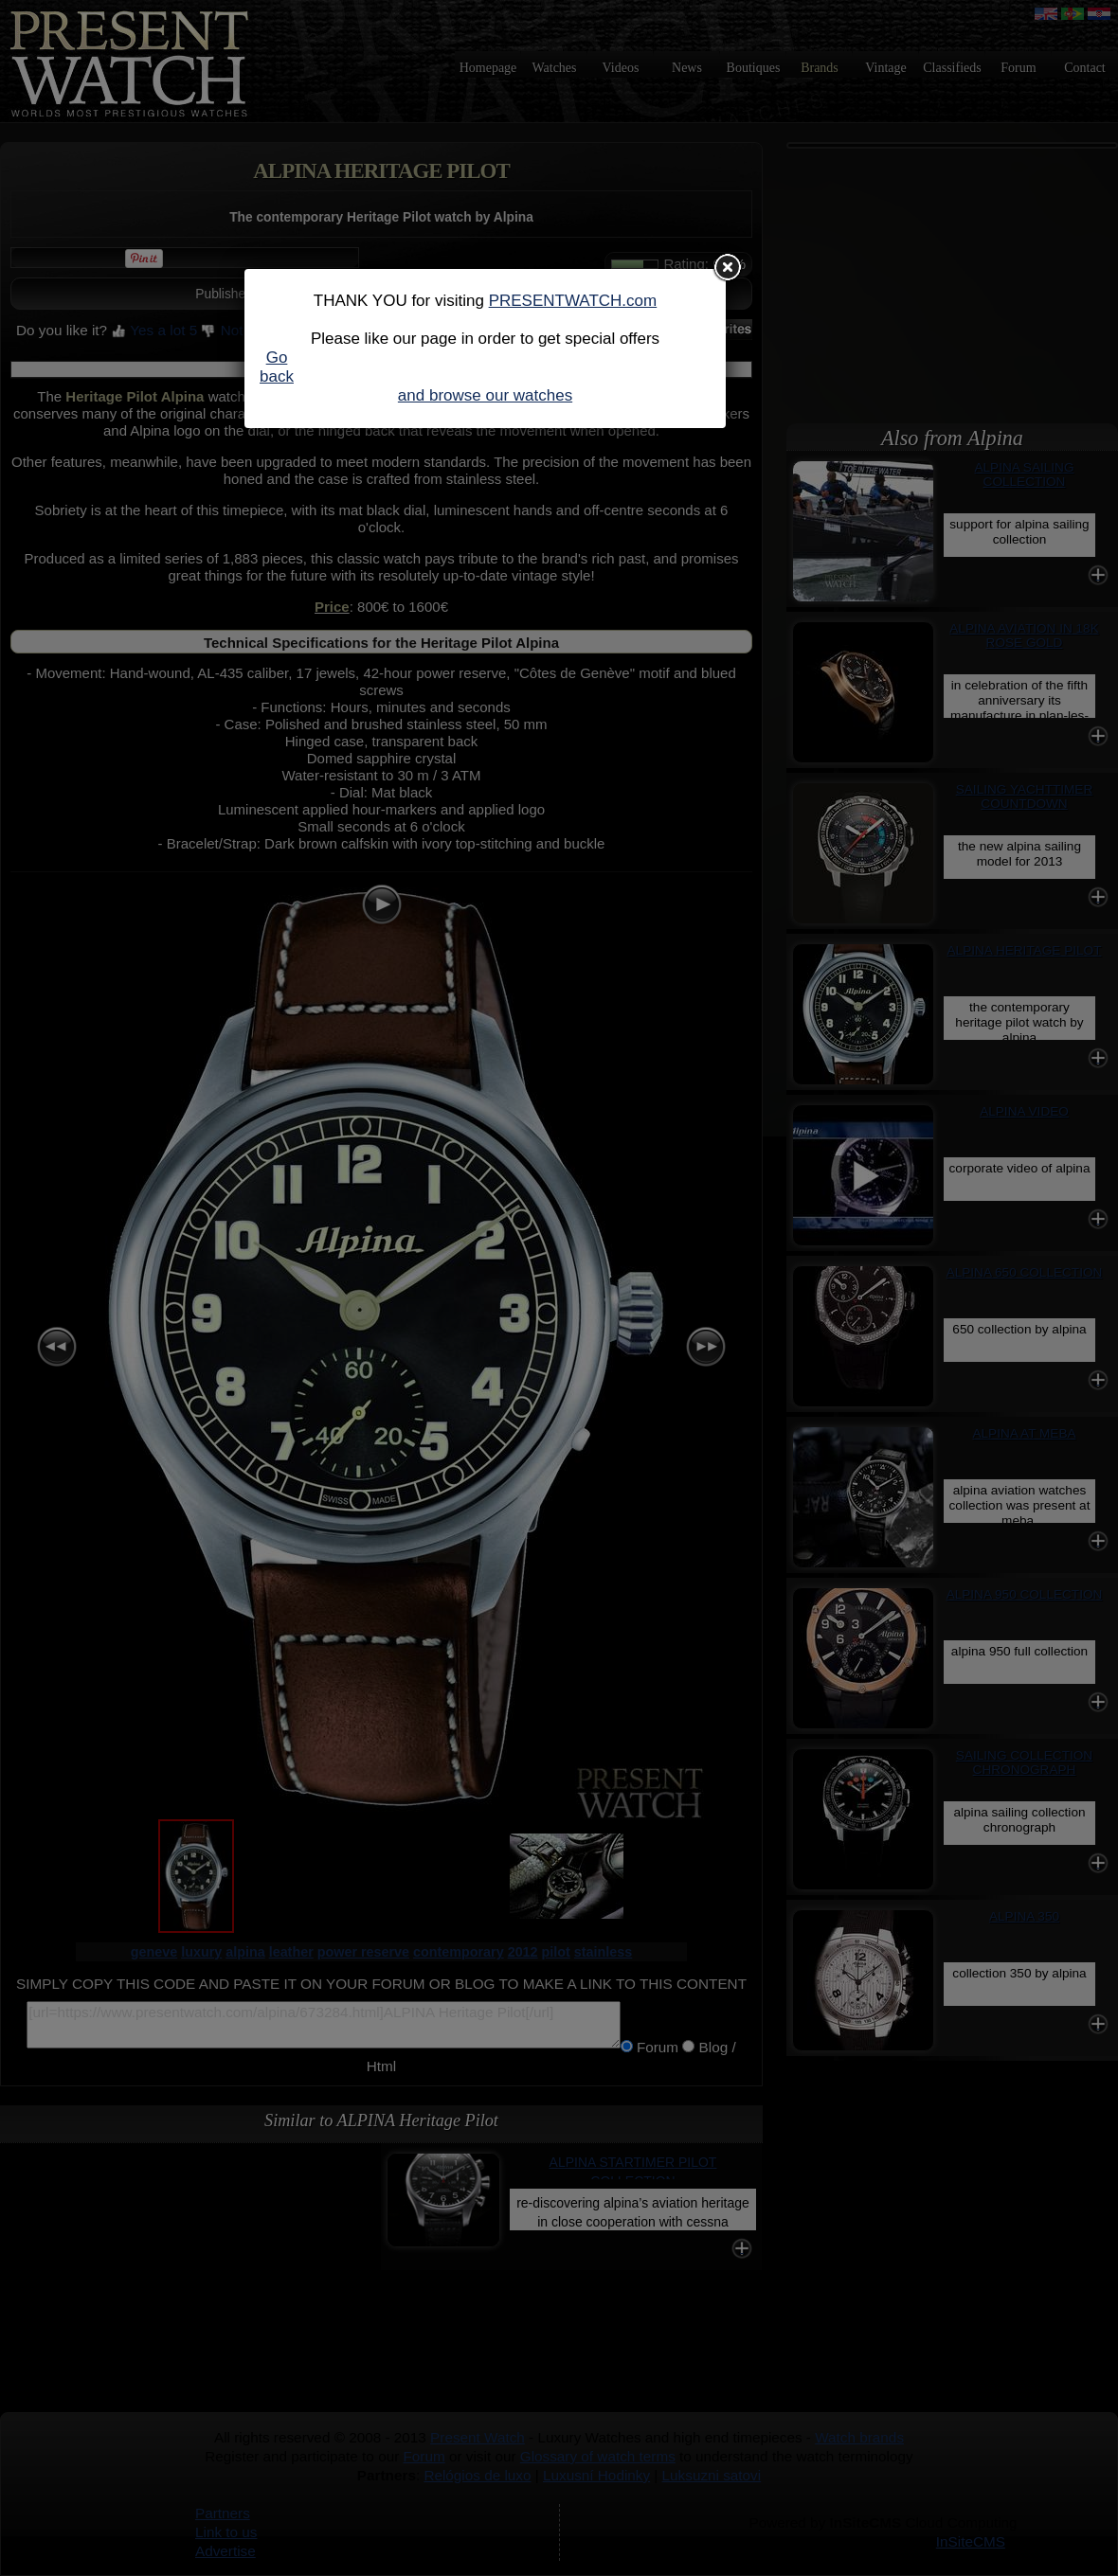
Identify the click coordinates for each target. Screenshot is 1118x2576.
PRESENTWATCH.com (573, 301)
